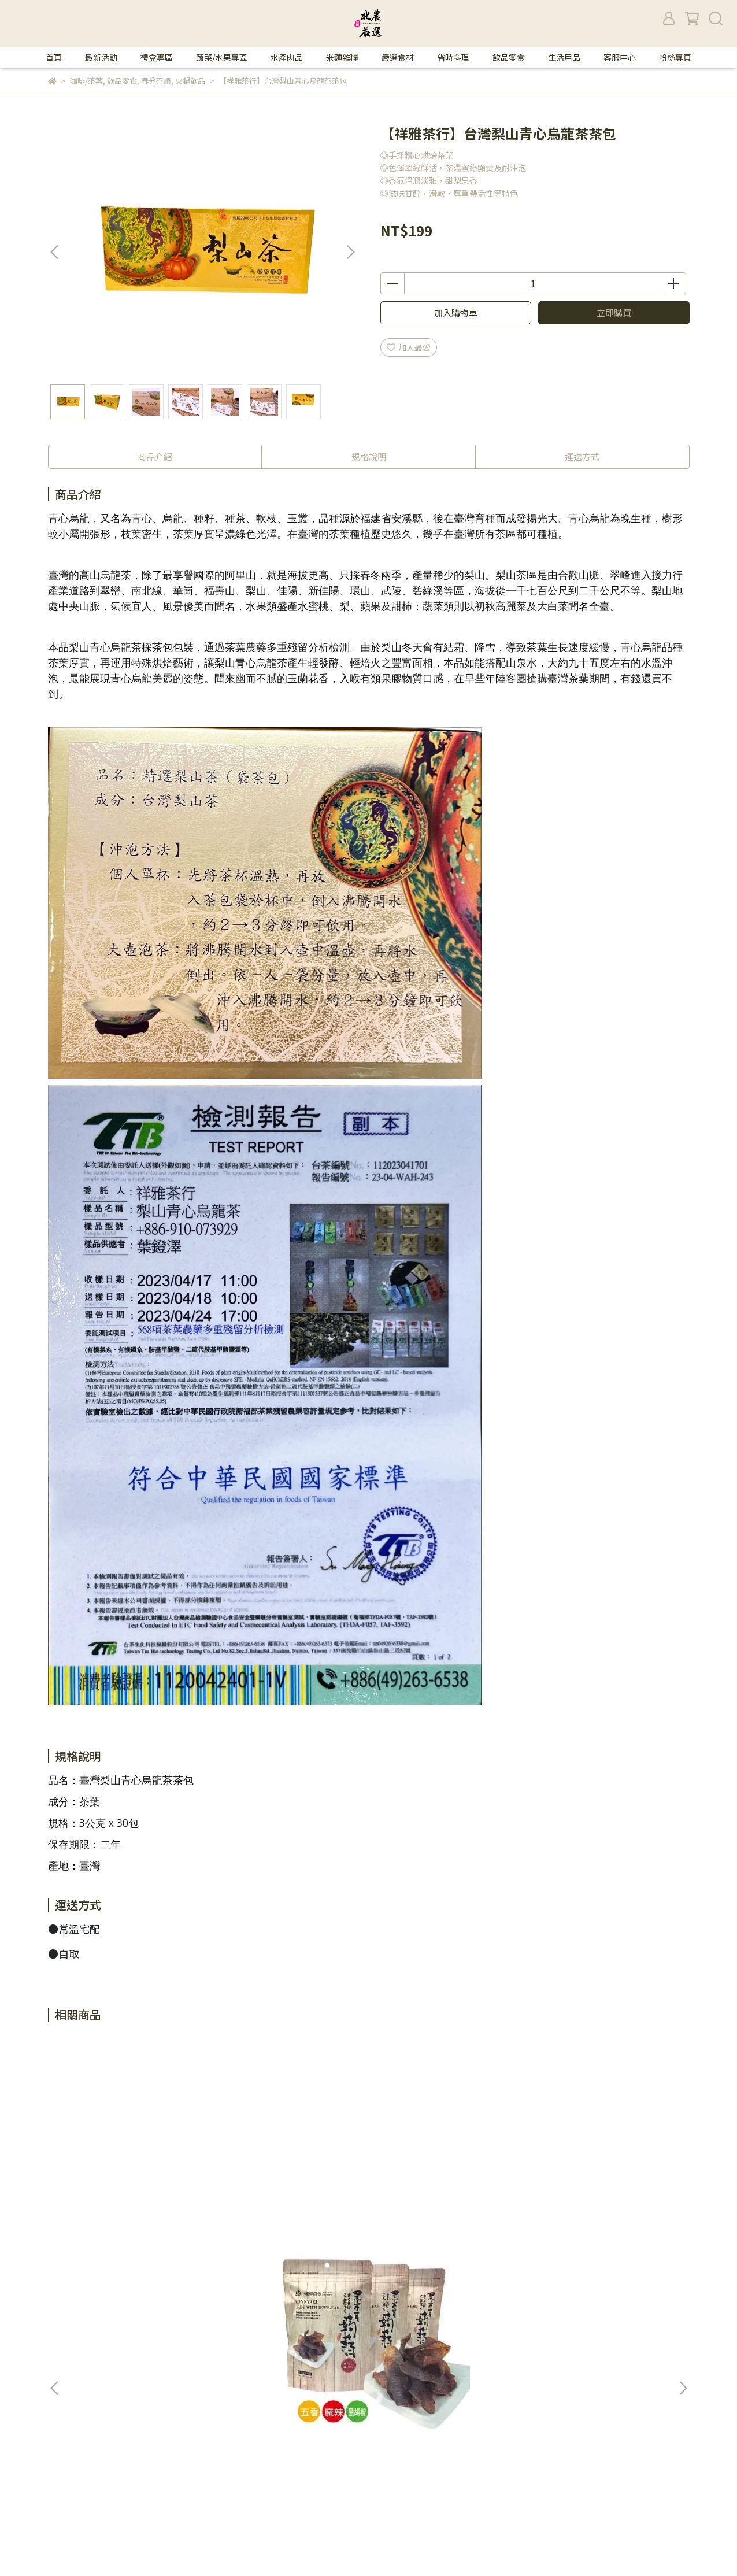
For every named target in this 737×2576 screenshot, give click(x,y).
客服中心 (619, 57)
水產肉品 (287, 57)
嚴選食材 (398, 57)
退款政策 (214, 2379)
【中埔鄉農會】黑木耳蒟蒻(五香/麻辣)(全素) (133, 2186)
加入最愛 (409, 347)
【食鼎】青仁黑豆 (264, 2180)
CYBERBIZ (362, 2546)
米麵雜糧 (342, 57)
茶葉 (89, 1801)
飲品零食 (508, 57)
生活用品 (564, 57)
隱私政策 (214, 2327)
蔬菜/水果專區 (221, 57)
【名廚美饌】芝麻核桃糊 (434, 2180)
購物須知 (214, 2362)
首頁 (54, 57)
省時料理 (453, 57)
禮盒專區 (156, 57)
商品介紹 (155, 456)
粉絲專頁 (675, 57)
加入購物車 (455, 312)
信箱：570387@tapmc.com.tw (106, 2362)
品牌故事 (214, 2310)
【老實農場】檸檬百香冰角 (594, 2180)
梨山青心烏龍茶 (105, 647)
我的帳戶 (214, 2345)
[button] (350, 252)
